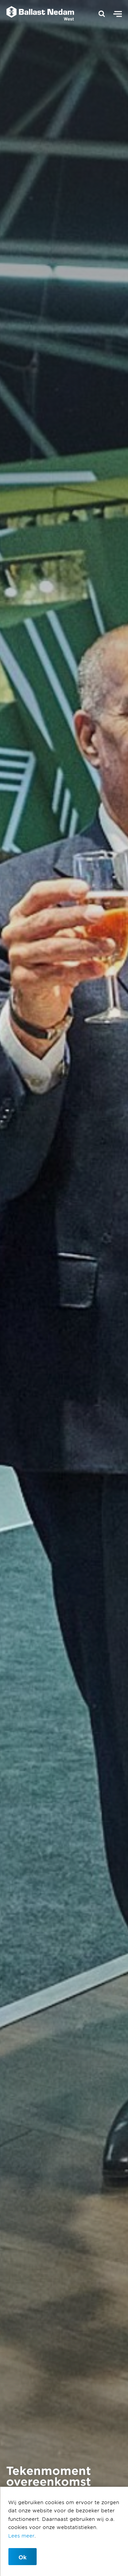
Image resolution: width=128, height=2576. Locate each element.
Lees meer (21, 2536)
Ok (22, 2557)
